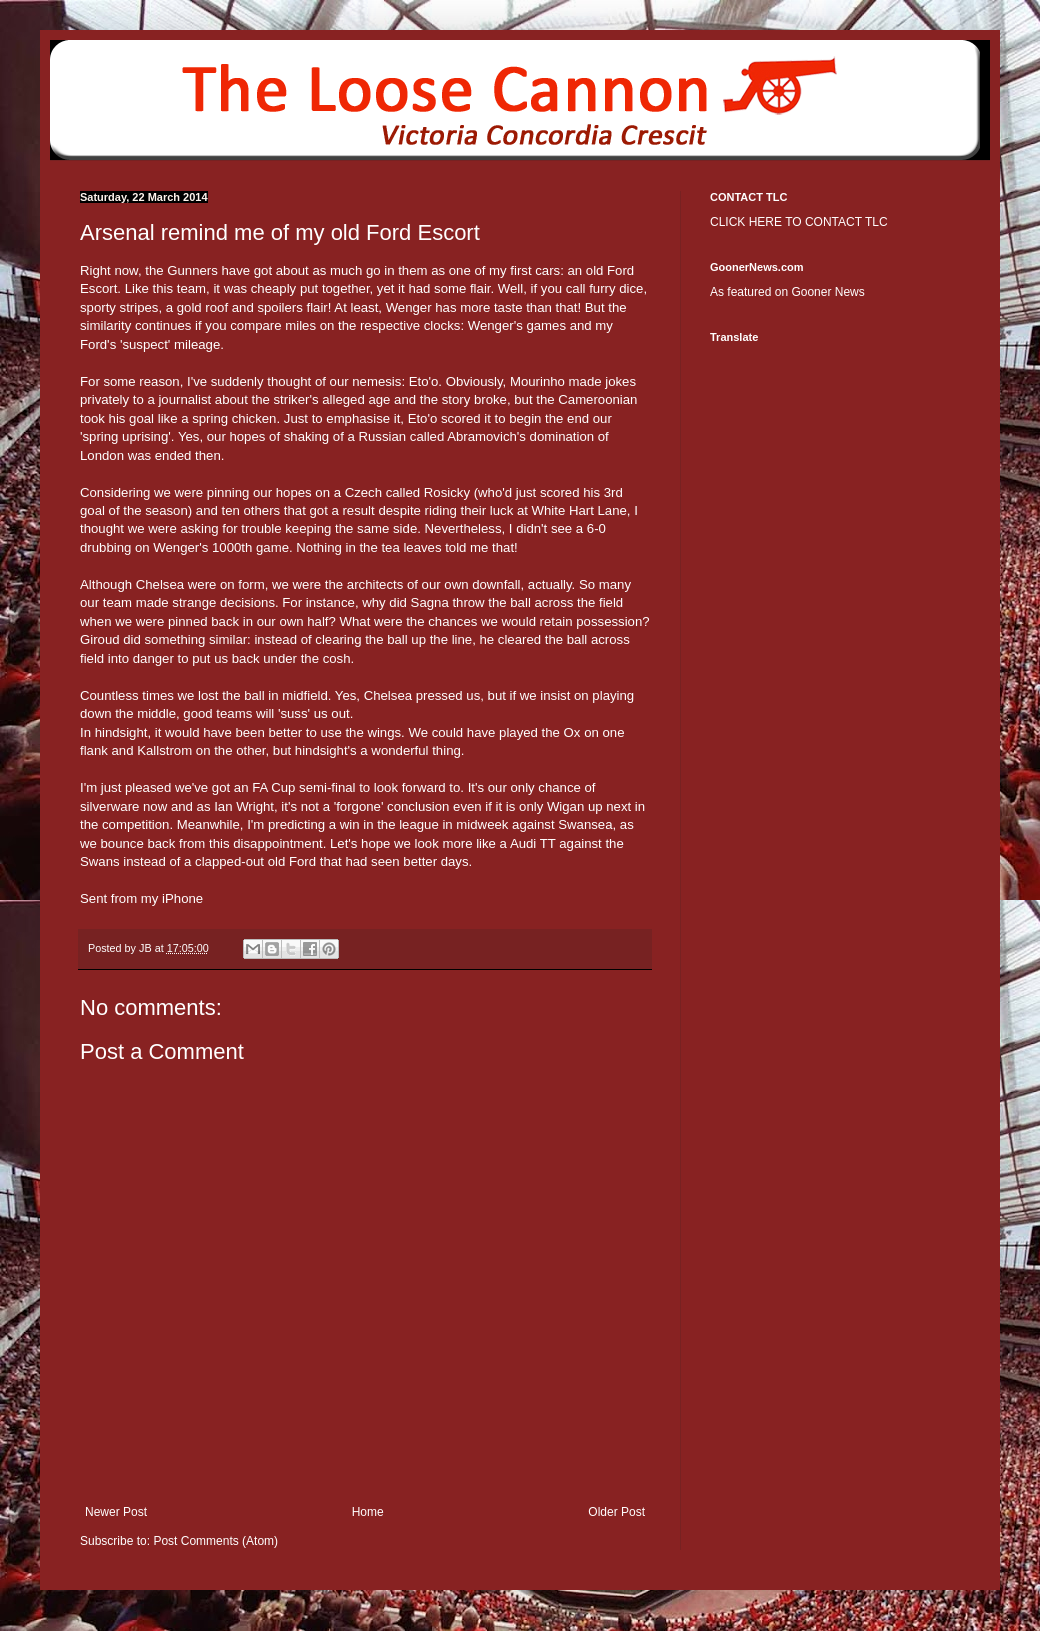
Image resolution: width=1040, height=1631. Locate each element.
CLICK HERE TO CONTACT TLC (799, 222)
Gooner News (827, 292)
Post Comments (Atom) (215, 1541)
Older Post (616, 1512)
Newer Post (116, 1512)
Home (368, 1512)
